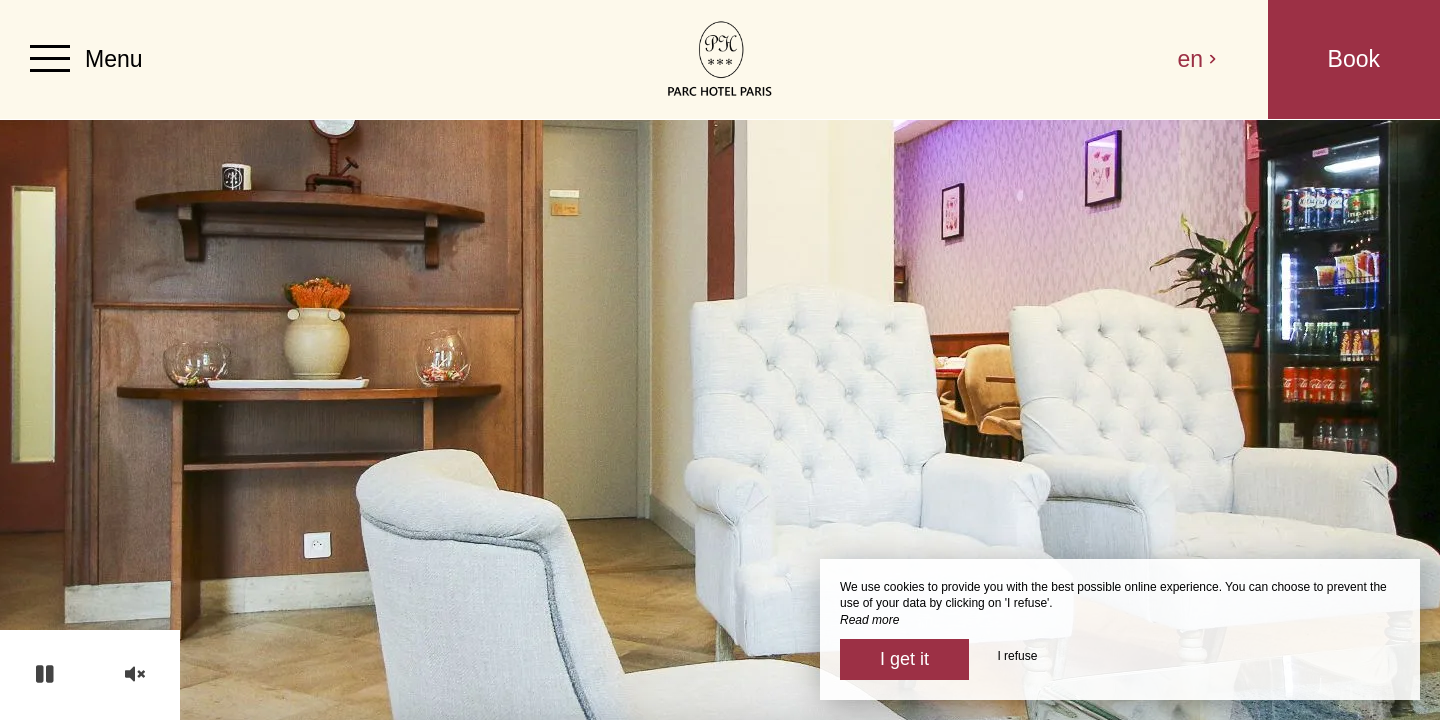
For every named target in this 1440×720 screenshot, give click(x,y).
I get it (904, 659)
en (1198, 59)
